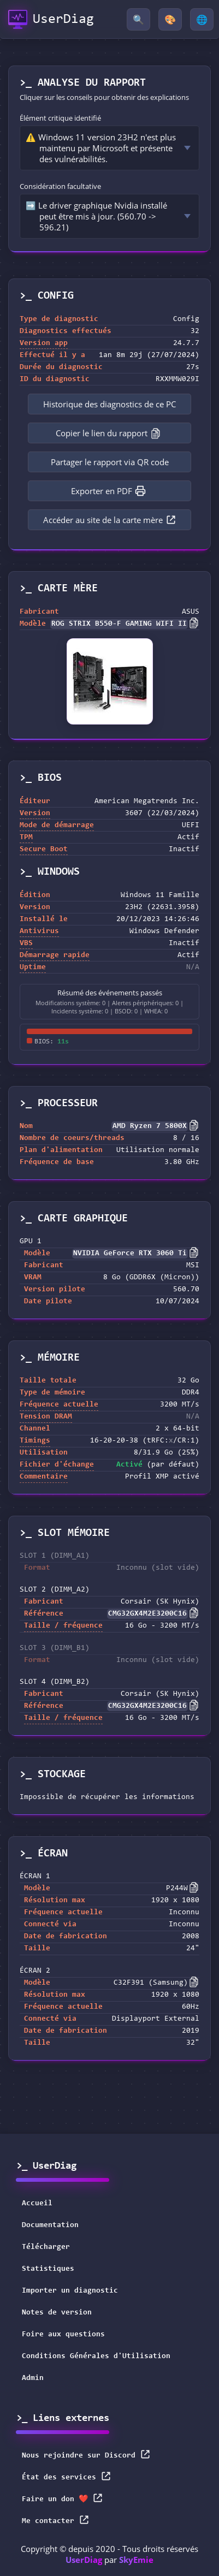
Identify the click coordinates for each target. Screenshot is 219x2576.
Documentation (50, 2225)
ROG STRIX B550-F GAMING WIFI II (119, 624)
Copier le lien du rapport (108, 433)
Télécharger (46, 2247)
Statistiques (48, 2269)
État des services (66, 2476)
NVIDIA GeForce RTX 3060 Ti (130, 1253)
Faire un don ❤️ (62, 2498)
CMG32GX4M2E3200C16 (147, 1614)
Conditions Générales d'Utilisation (96, 2356)
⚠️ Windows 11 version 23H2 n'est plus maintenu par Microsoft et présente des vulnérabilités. (101, 148)
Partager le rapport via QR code (110, 461)
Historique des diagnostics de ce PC (109, 404)
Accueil (37, 2203)
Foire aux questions (63, 2334)
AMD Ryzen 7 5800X (150, 1126)
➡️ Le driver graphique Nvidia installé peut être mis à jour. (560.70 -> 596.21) (96, 216)
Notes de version (57, 2313)
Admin (33, 2378)
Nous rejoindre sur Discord (86, 2454)
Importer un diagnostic (70, 2291)
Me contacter (56, 2520)
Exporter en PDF (108, 490)
